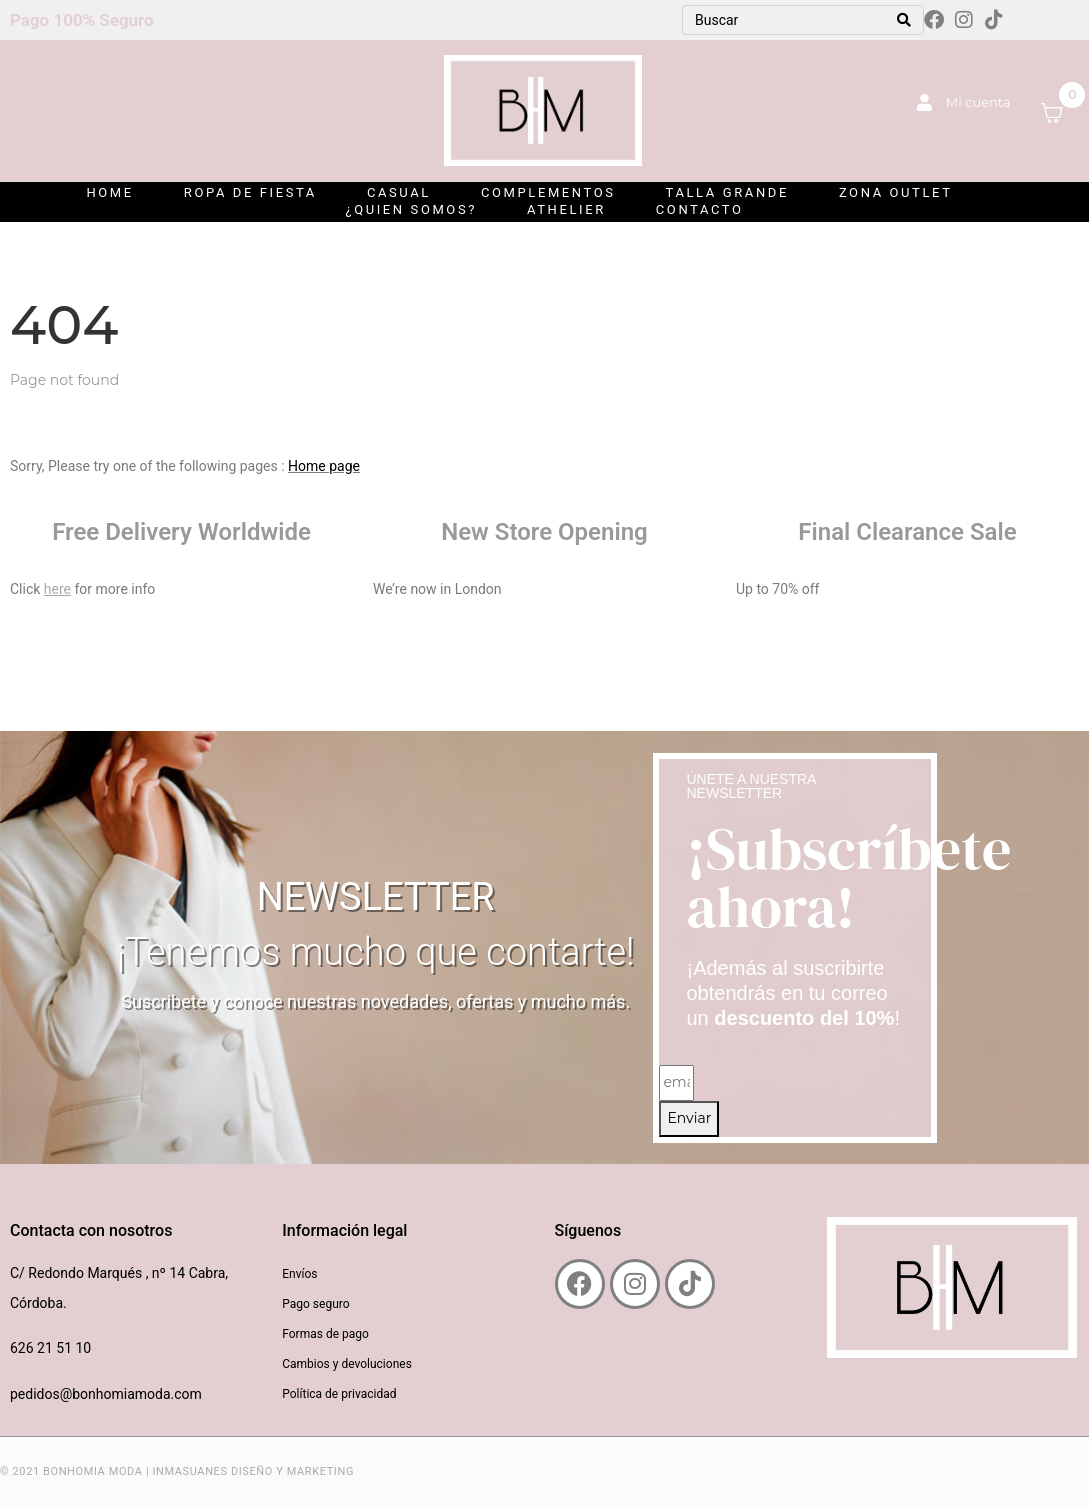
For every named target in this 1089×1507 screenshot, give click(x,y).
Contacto (700, 209)
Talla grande (727, 192)
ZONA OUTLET (896, 192)
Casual (399, 192)
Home (109, 192)
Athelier (566, 209)
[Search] (904, 20)
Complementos (548, 192)
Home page (324, 466)
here (57, 589)
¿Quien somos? (411, 209)
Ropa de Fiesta (250, 192)
